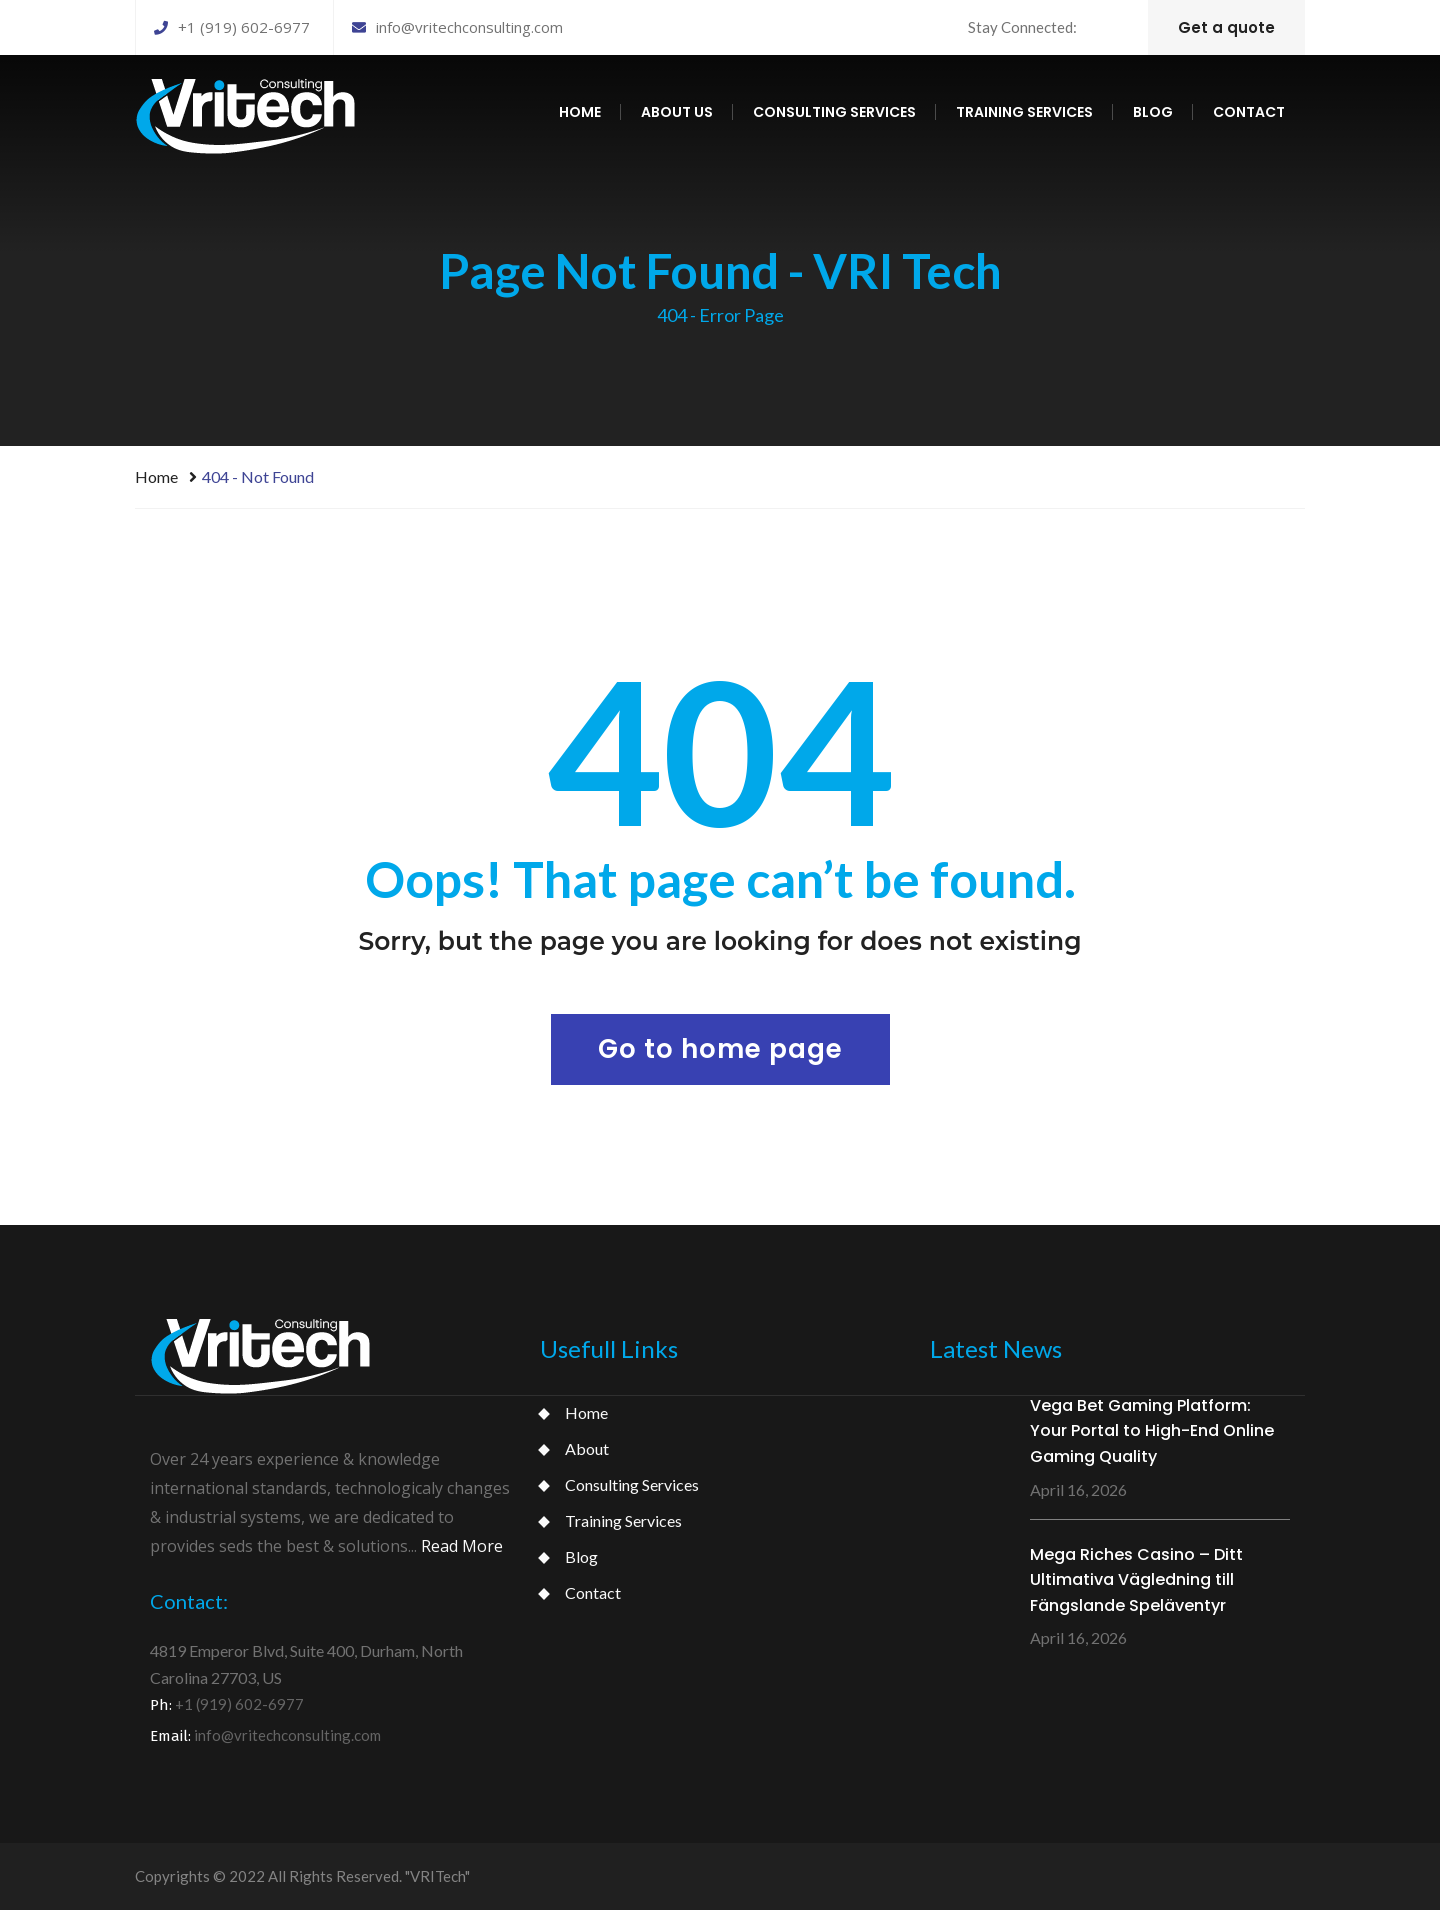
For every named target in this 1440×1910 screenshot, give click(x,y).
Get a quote (1226, 27)
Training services (1024, 112)
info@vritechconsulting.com (457, 27)
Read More (462, 1546)
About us (677, 112)
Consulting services (834, 112)
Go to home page (720, 1049)
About (587, 1448)
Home (580, 112)
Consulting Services (632, 1484)
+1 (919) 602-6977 (232, 27)
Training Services (623, 1520)
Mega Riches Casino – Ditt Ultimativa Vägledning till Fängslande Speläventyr (1136, 1580)
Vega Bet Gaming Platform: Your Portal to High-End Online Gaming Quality (1152, 1431)
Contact (1249, 112)
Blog (1153, 112)
